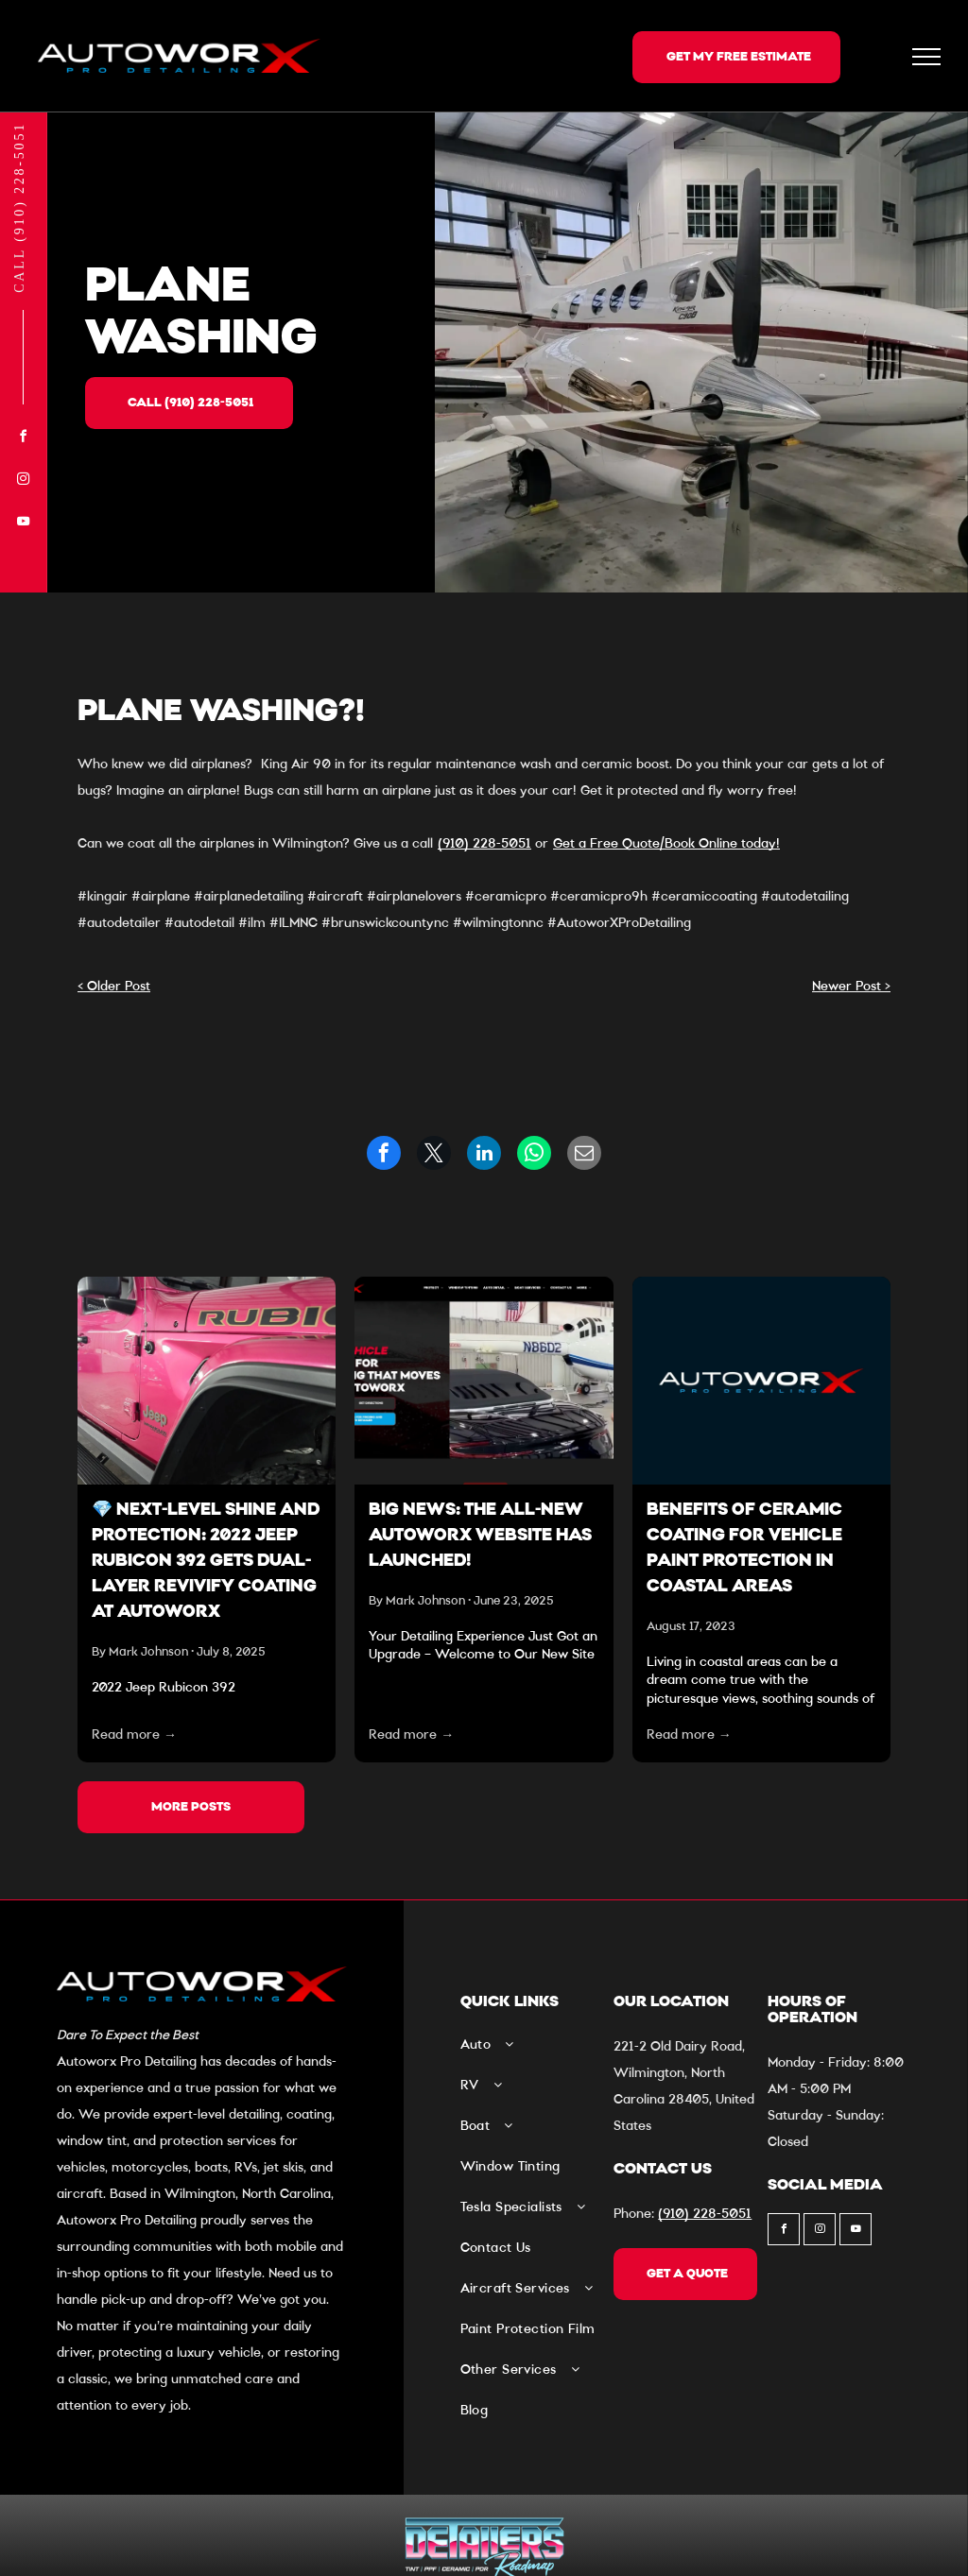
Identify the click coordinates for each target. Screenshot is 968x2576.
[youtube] (23, 524)
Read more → (134, 1735)
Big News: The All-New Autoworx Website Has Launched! (480, 1536)
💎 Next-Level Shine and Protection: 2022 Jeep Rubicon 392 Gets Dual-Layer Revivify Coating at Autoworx (206, 1562)
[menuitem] (532, 2052)
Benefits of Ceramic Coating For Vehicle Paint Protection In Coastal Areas (744, 1549)
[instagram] (23, 481)
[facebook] (23, 439)
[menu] (926, 56)
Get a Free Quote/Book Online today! (666, 843)
